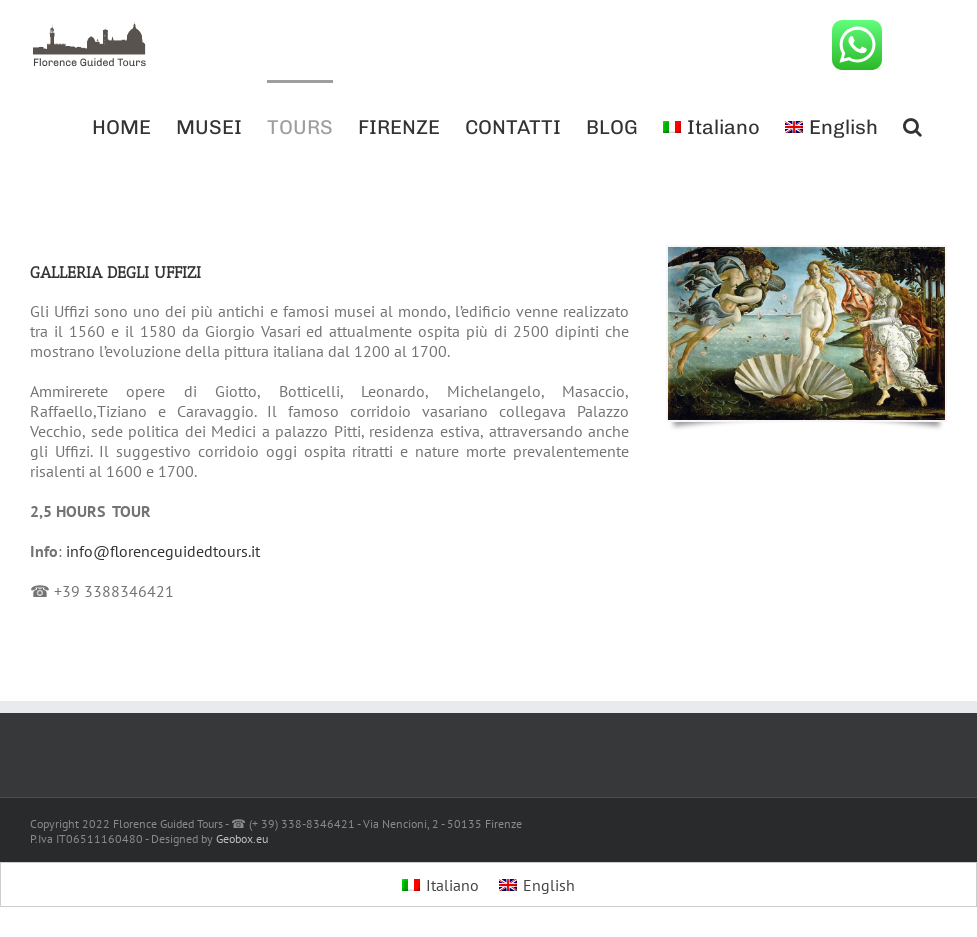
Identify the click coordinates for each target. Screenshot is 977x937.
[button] (912, 125)
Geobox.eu (242, 838)
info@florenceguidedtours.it (163, 551)
